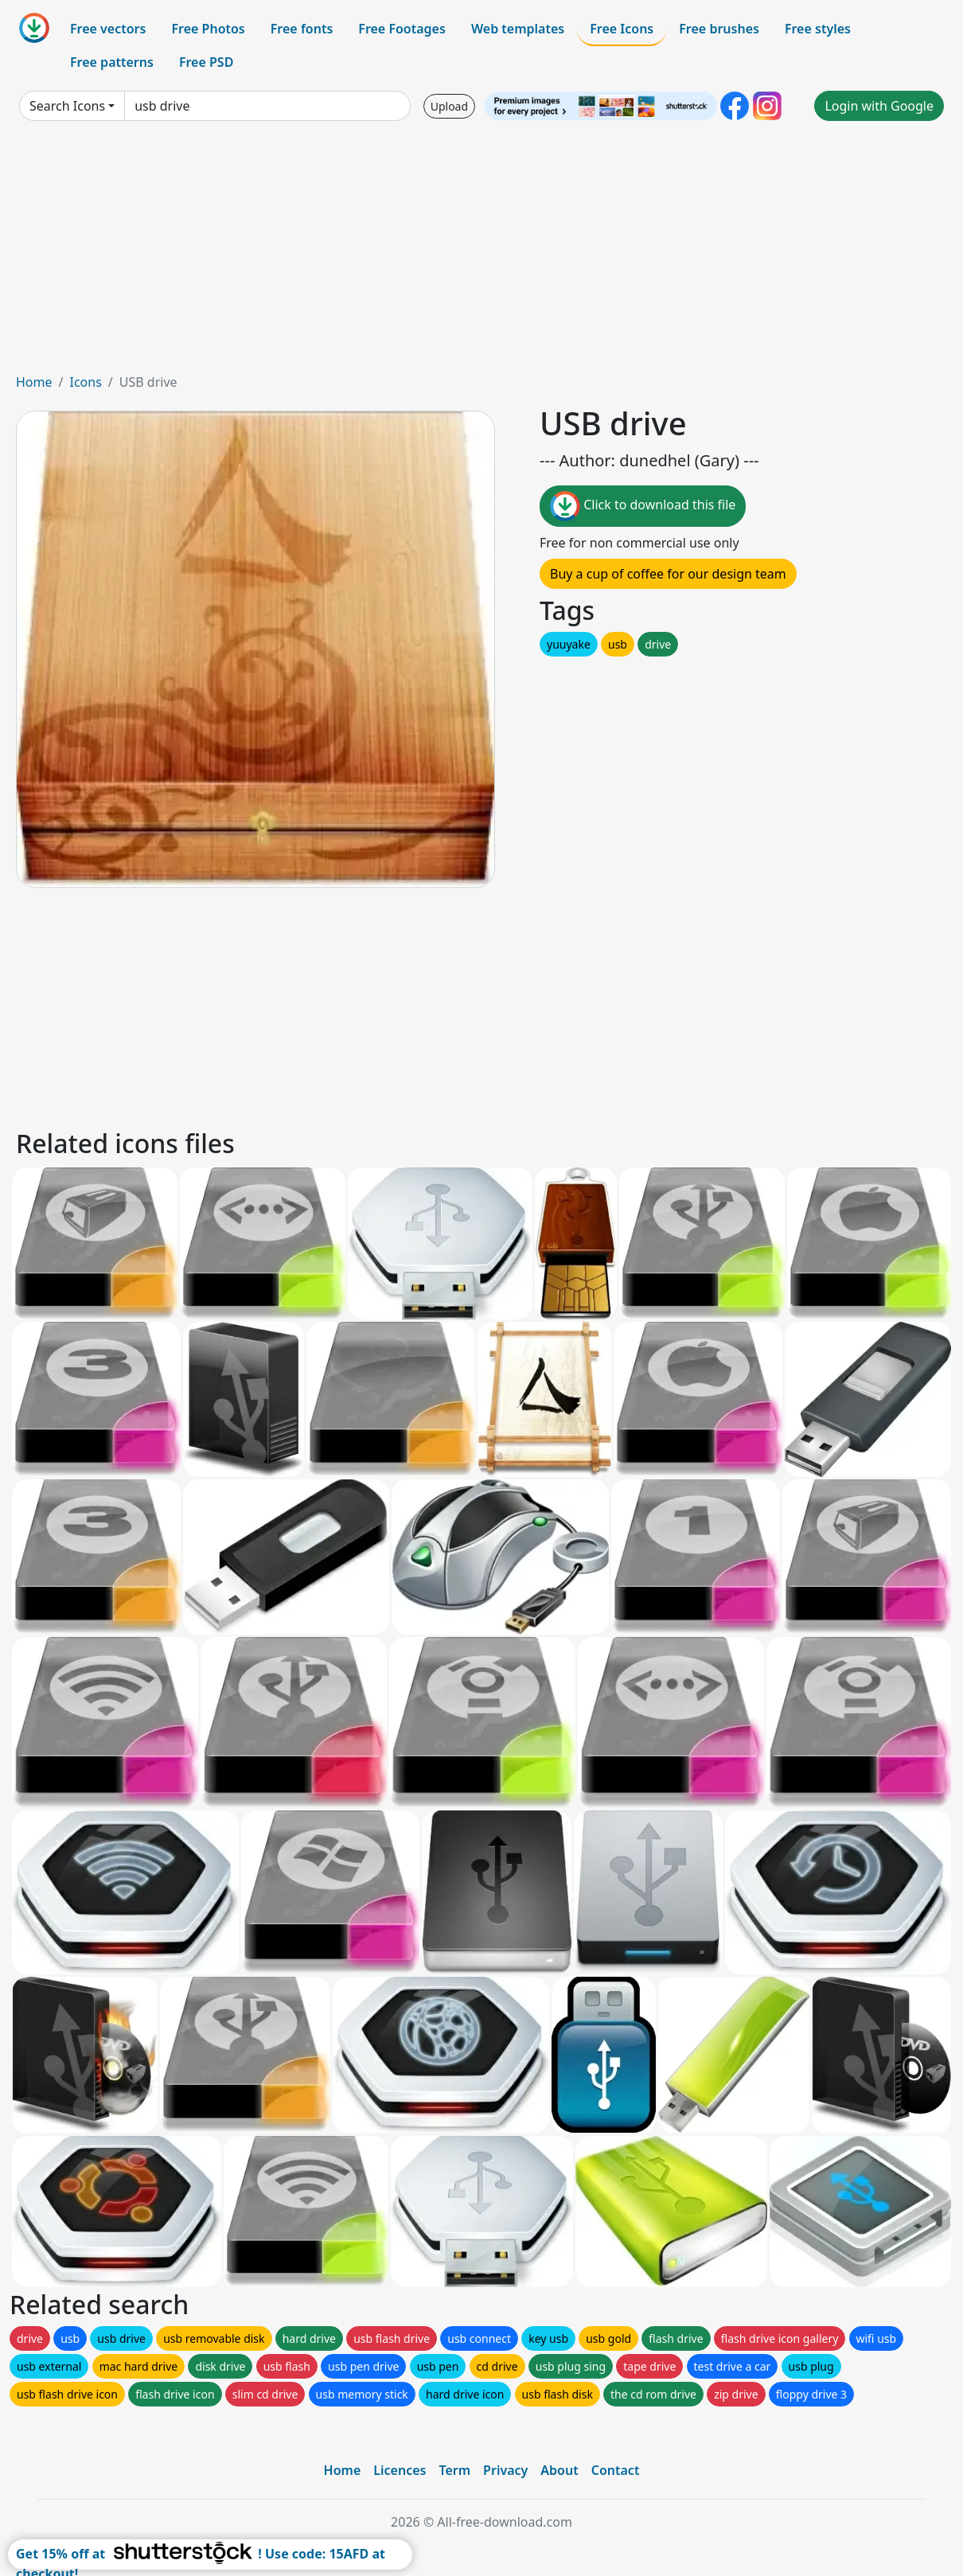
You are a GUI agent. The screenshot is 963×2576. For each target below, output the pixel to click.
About (559, 2470)
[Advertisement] (481, 253)
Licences (399, 2470)
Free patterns (112, 62)
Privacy (505, 2470)
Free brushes (719, 28)
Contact (615, 2470)
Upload (449, 106)
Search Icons (67, 106)
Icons (85, 382)
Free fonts (302, 28)
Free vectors (108, 28)
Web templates (517, 28)
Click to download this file (642, 506)
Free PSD (206, 62)
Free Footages (402, 28)
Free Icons (621, 28)
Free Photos (207, 28)
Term (454, 2470)
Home (34, 382)
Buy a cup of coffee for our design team (668, 574)
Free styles (818, 28)
